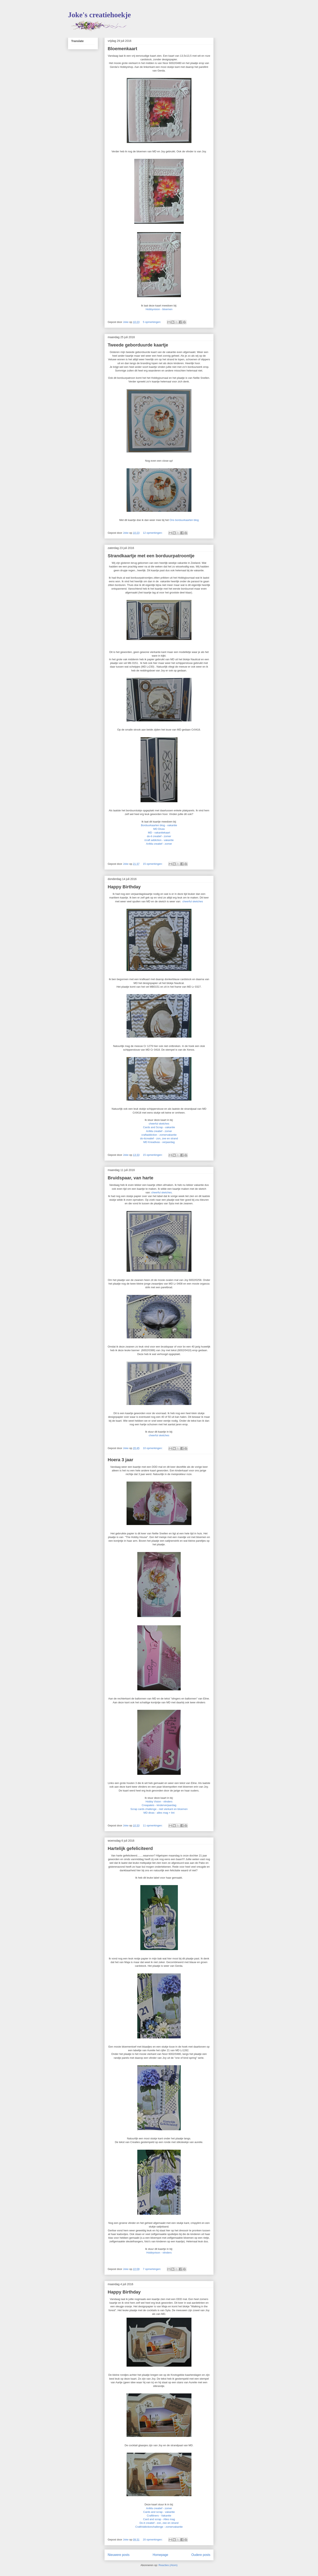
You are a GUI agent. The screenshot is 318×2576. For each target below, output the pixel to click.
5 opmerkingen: (152, 322)
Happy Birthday (124, 886)
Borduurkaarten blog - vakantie (159, 825)
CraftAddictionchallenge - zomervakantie (159, 2526)
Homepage (160, 2555)
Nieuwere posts (118, 2555)
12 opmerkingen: (153, 532)
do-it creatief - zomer (159, 836)
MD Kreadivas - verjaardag (159, 1142)
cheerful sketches (192, 901)
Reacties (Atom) (168, 2565)
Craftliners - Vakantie (159, 2515)
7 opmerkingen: (152, 2269)
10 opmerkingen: (153, 1448)
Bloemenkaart (122, 48)
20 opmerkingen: (153, 2539)
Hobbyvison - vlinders (159, 2252)
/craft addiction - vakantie (159, 840)
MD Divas (159, 828)
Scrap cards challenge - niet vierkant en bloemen (159, 1809)
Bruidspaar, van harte (130, 1177)
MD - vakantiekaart (159, 832)
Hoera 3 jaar (120, 1459)
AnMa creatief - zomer (159, 843)
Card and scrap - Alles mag (159, 2519)
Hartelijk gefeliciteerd (130, 1848)
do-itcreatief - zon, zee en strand (159, 1138)
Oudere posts (200, 2555)
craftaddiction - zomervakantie (158, 1134)
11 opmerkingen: (153, 1825)
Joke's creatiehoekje (99, 15)
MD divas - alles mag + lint (159, 1812)
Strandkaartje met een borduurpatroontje (151, 555)
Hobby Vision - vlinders (159, 1801)
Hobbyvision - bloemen (159, 309)
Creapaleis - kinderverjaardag (159, 1805)
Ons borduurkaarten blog (184, 520)
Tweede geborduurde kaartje (138, 344)
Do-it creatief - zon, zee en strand (159, 2522)
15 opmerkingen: (153, 863)
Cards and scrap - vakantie (159, 2511)
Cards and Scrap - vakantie (159, 1127)
